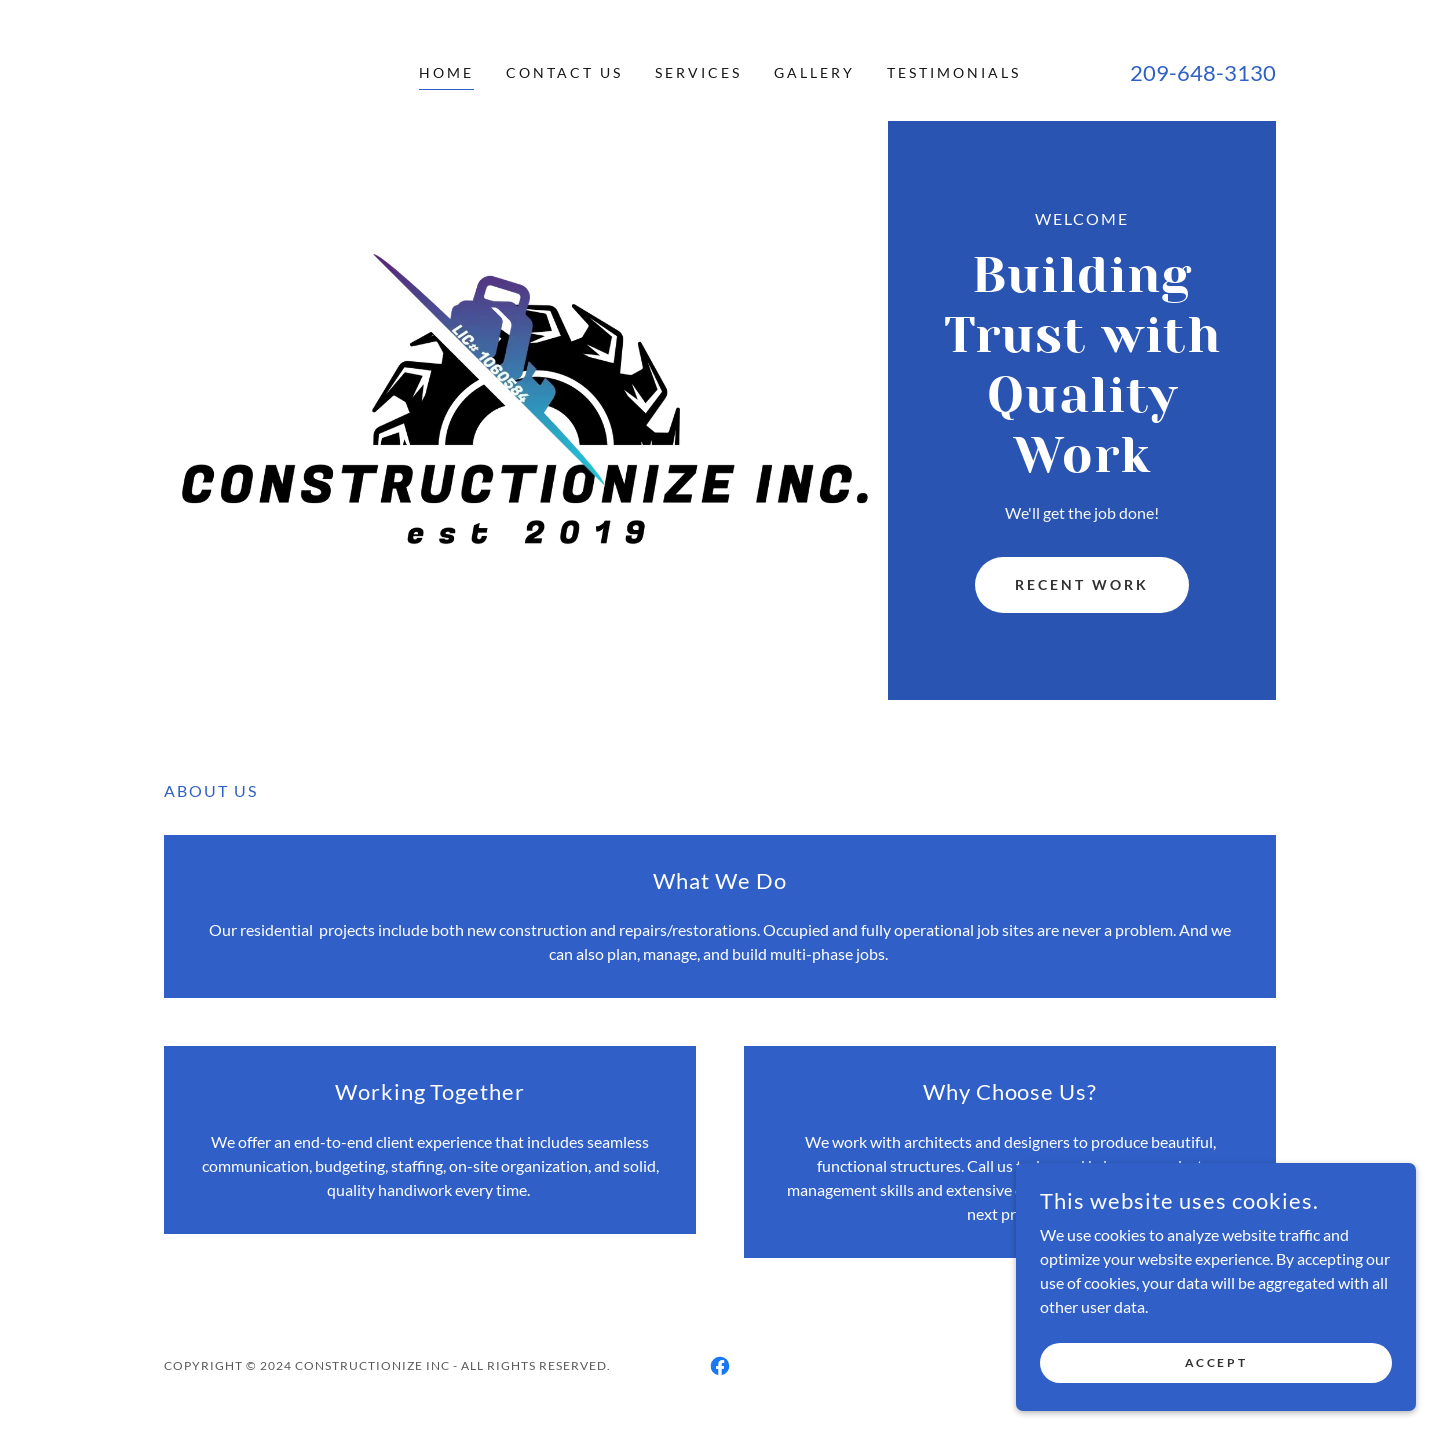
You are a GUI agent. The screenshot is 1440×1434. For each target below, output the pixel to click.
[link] (720, 1366)
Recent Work (1082, 584)
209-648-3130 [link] (1203, 72)
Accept (1216, 1362)
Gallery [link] (814, 72)
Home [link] (446, 72)
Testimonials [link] (954, 72)
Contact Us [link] (564, 72)
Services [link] (698, 72)
